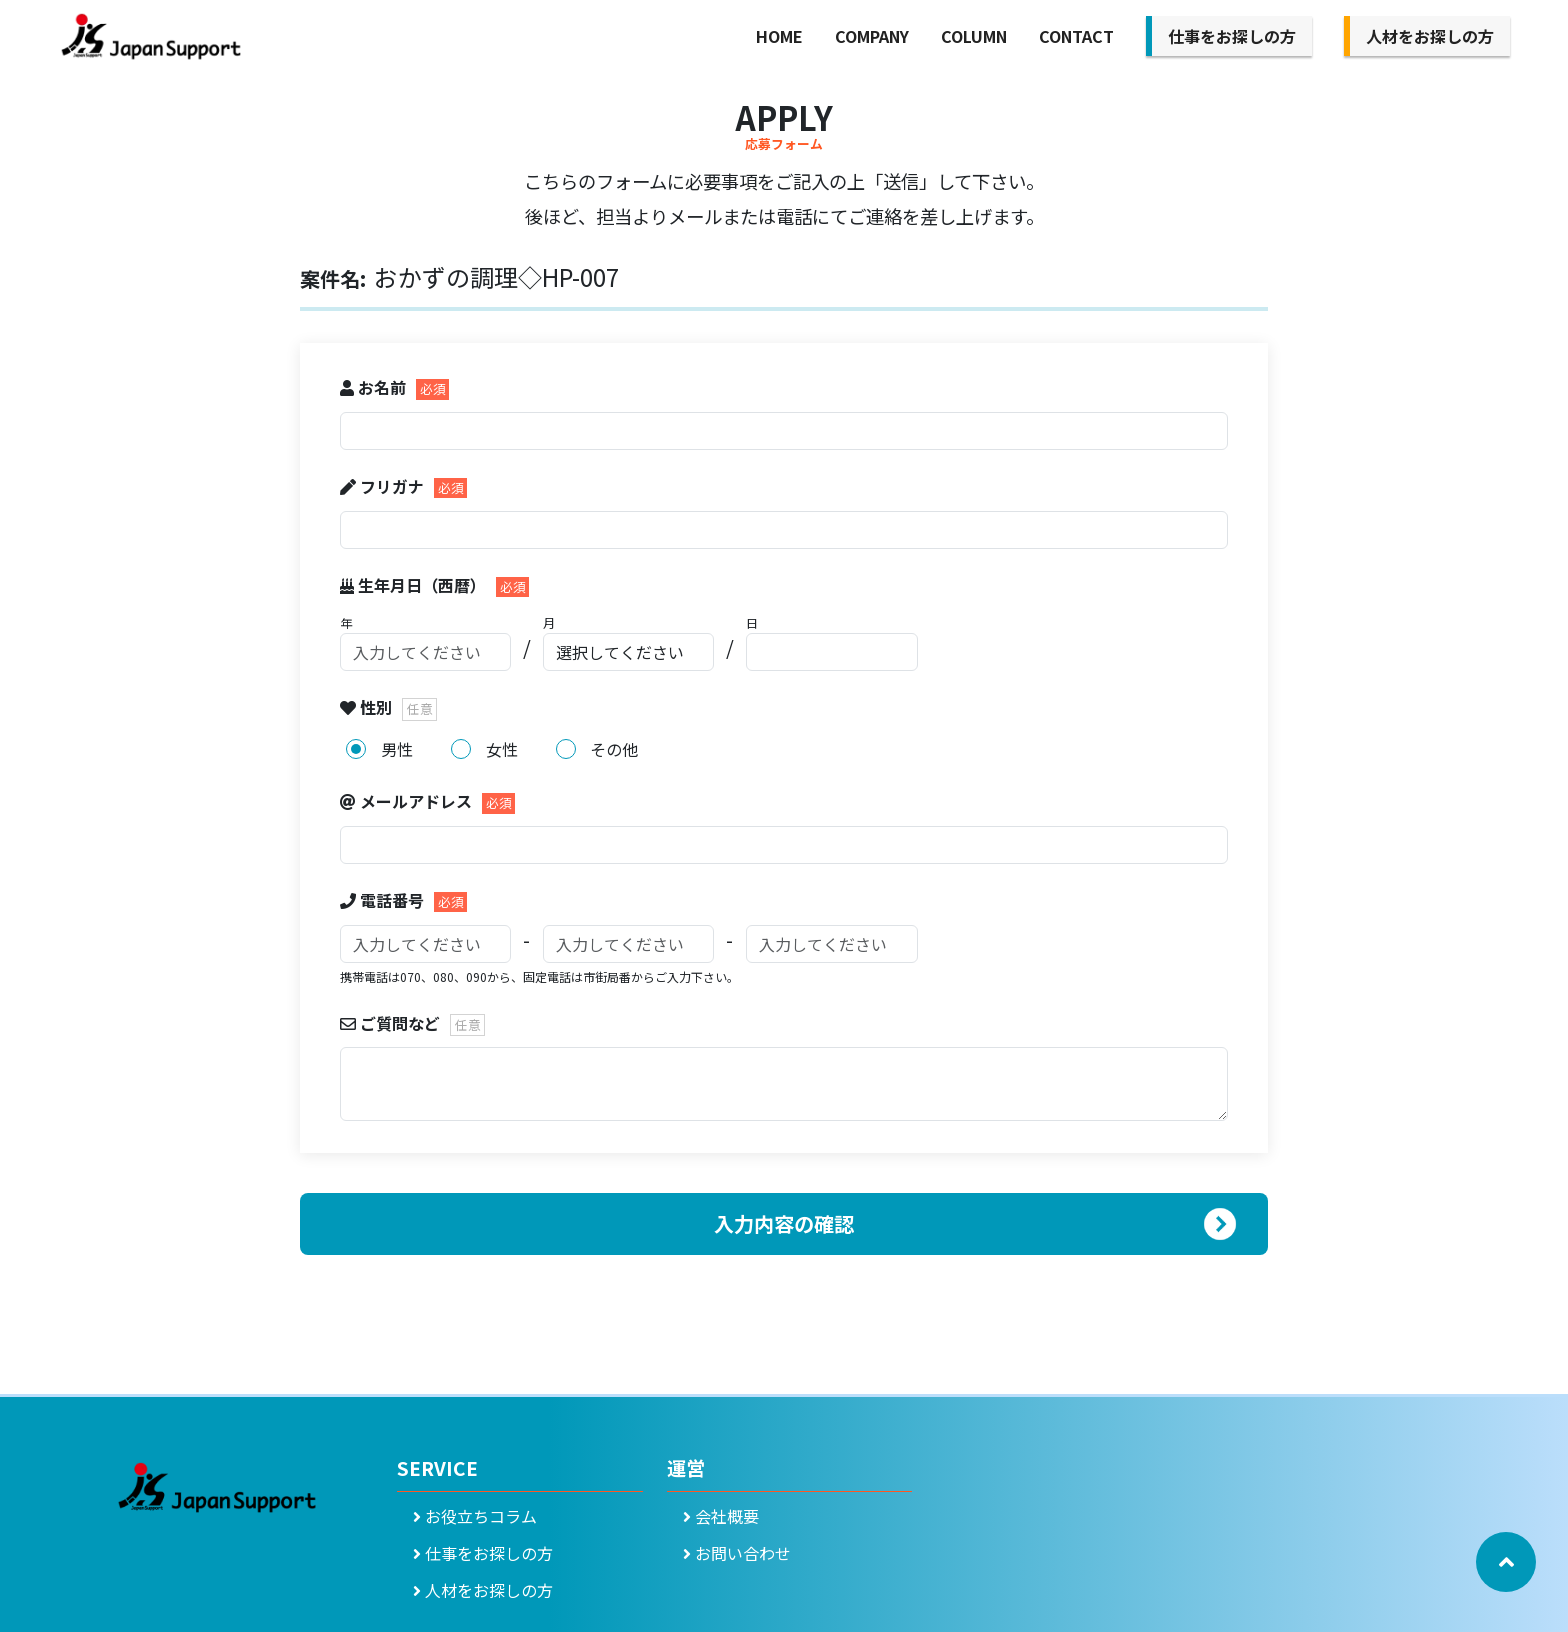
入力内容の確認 (784, 1223)
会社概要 (721, 1516)
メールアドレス (408, 801)
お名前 (375, 387)
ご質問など (392, 1023)
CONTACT (1076, 36)
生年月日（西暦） (415, 585)
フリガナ (384, 486)
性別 (368, 707)
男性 (397, 749)
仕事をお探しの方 (1232, 36)
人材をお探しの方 (1430, 36)
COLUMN (974, 36)
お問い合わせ (737, 1553)
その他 (614, 749)
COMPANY (872, 36)
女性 (502, 749)
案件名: (333, 278)
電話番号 (384, 900)
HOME (779, 36)
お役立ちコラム (475, 1516)
